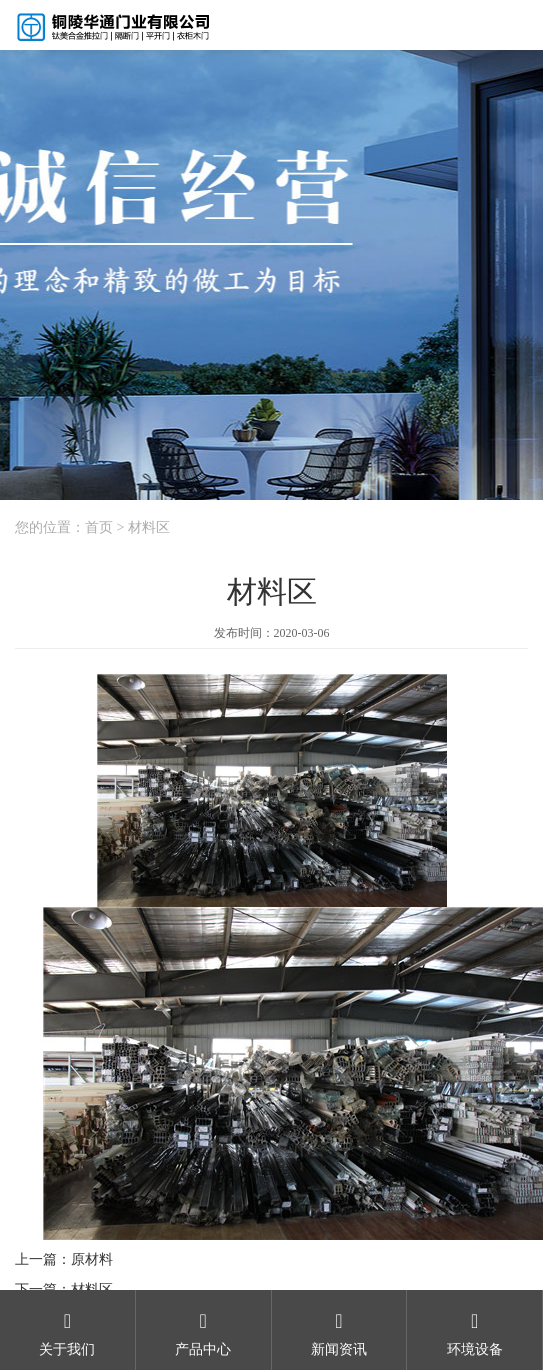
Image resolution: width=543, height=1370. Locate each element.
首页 (99, 527)
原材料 (92, 1259)
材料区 (149, 527)
